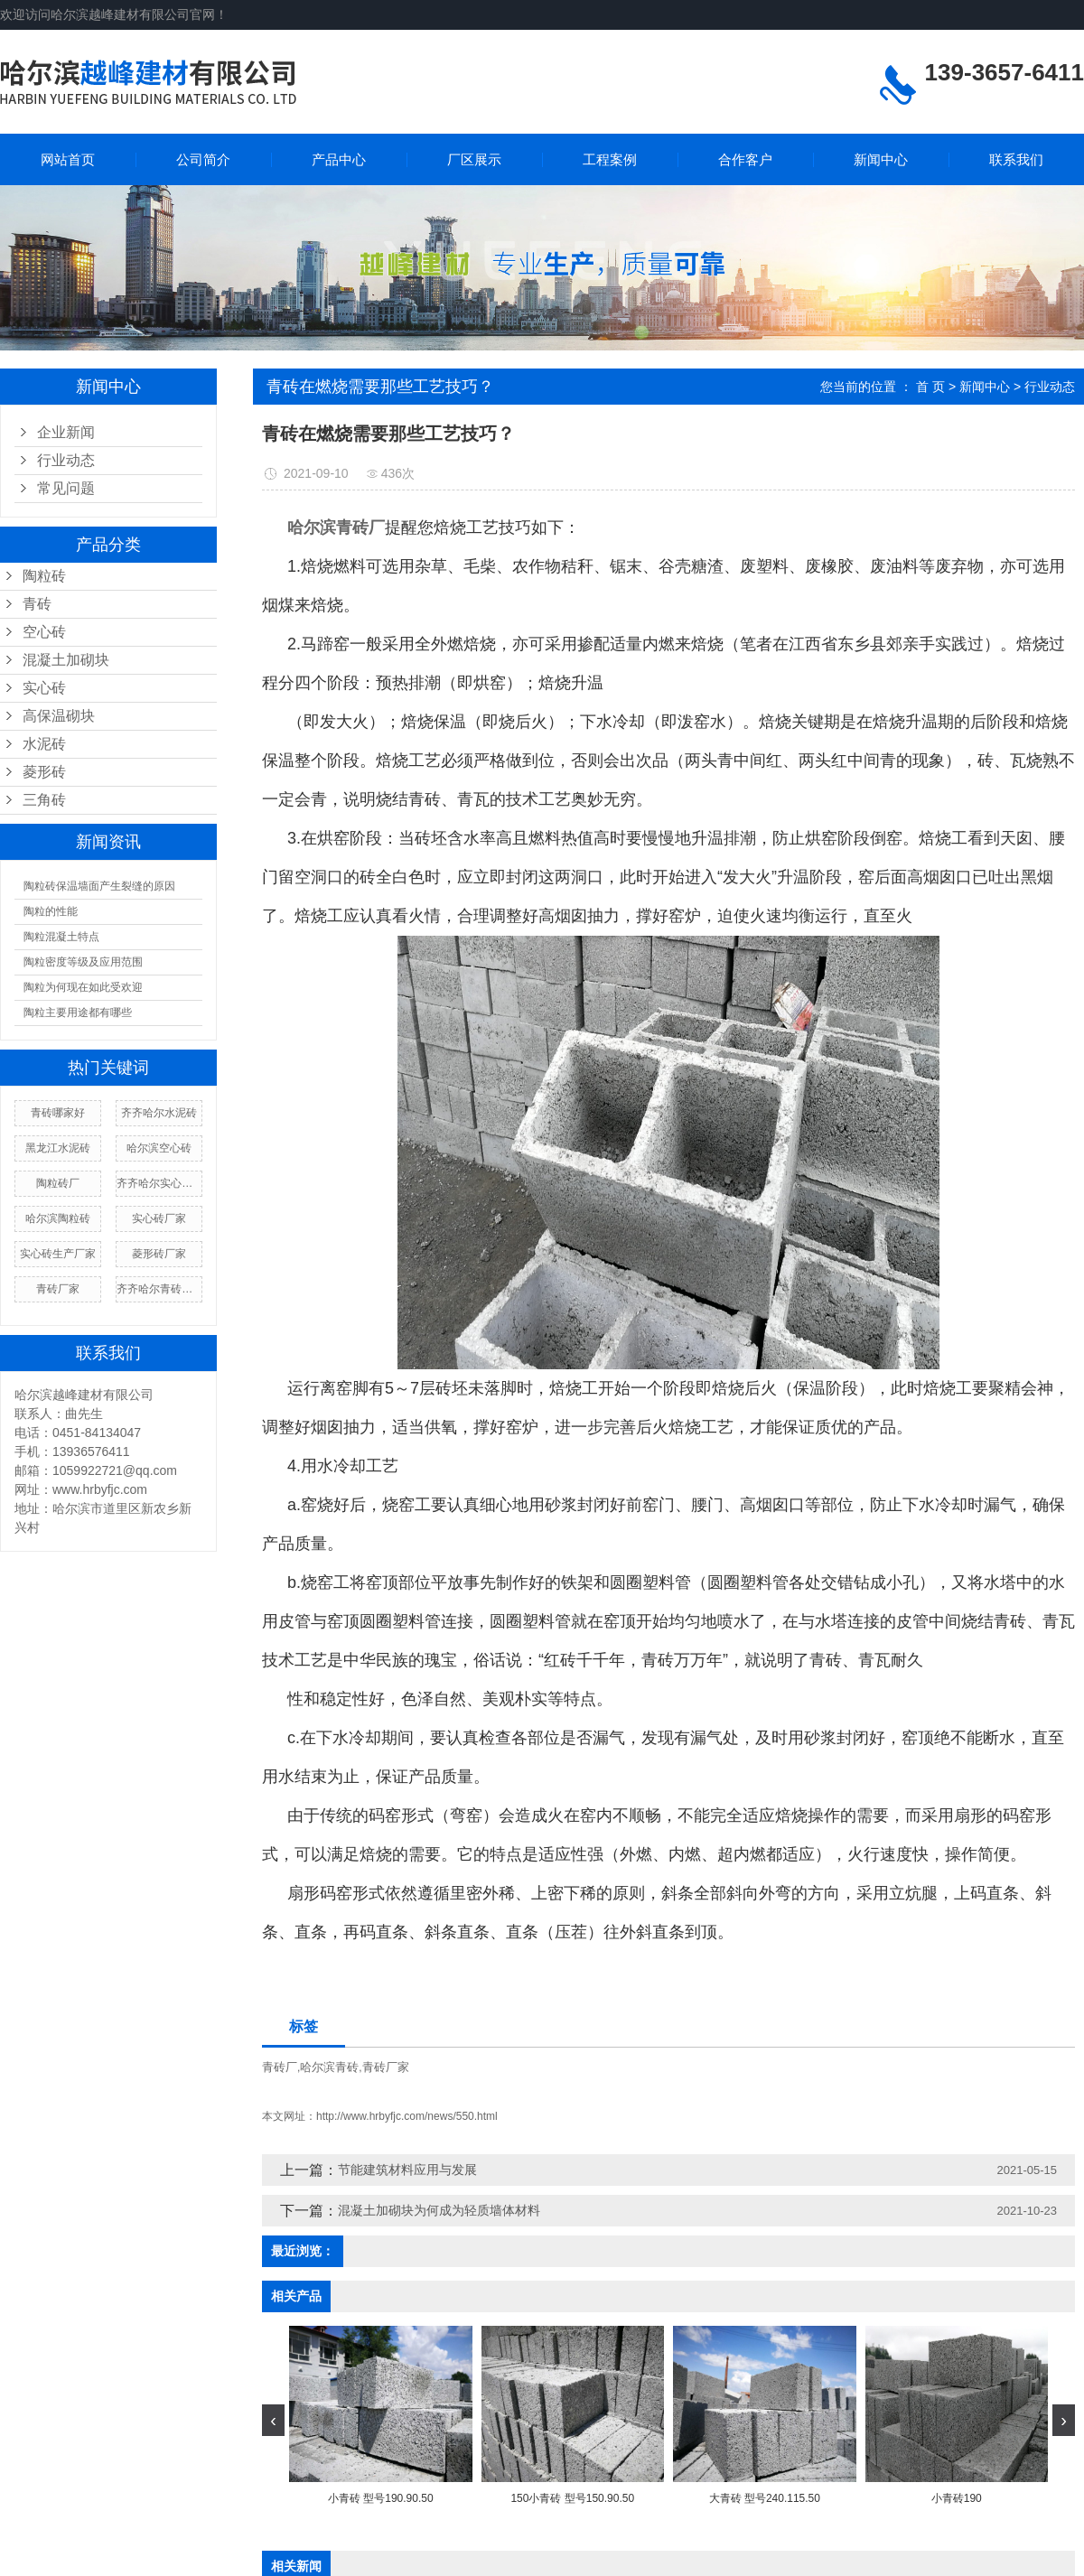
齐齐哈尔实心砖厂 (159, 1183)
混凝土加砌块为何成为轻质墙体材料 (439, 2210)
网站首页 (68, 159)
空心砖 (44, 631)
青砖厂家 (57, 1289)
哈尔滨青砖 (329, 2067)
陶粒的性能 (50, 911)
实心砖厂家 (159, 1218)
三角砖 (44, 799)
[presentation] (273, 2420)
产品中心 (339, 159)
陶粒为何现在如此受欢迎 (83, 987)
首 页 (930, 386)
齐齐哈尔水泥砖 (159, 1112)
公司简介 (203, 159)
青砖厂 (279, 2067)
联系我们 (1016, 159)
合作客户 (745, 159)
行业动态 (66, 460)
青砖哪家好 (58, 1112)
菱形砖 (44, 771)
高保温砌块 (59, 715)
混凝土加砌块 (66, 659)
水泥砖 (44, 743)
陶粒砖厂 (57, 1183)
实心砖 (44, 687)
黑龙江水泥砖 (57, 1148)
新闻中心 (881, 159)
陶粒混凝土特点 (61, 936)
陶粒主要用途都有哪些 (77, 1012)
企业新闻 (66, 432)
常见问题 (66, 488)
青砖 (37, 603)
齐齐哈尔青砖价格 (159, 1289)
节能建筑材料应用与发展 (407, 2169)
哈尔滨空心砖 (159, 1148)
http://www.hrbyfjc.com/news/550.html (407, 2116)
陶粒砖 (44, 575)
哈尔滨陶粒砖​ (57, 1218)
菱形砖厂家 (159, 1253)
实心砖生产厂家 (58, 1253)
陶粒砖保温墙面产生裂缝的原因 (99, 886)
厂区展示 (474, 159)
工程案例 (610, 159)
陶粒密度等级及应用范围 (83, 962)
